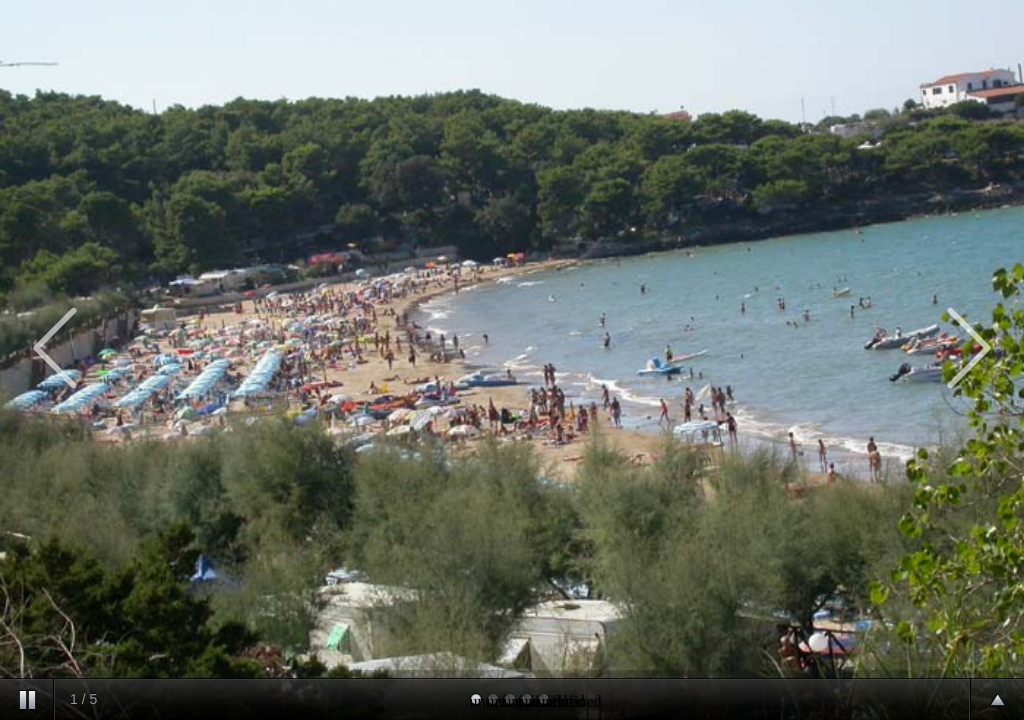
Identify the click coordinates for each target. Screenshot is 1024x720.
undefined (476, 699)
